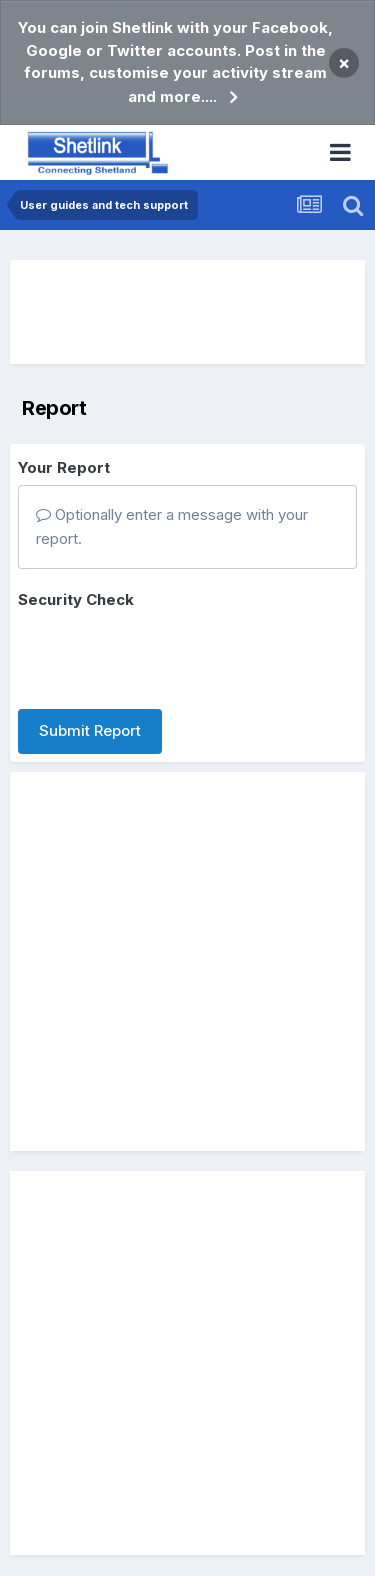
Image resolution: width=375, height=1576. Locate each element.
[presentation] (170, 655)
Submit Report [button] (90, 730)
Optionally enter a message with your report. (172, 526)
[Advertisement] (188, 312)
